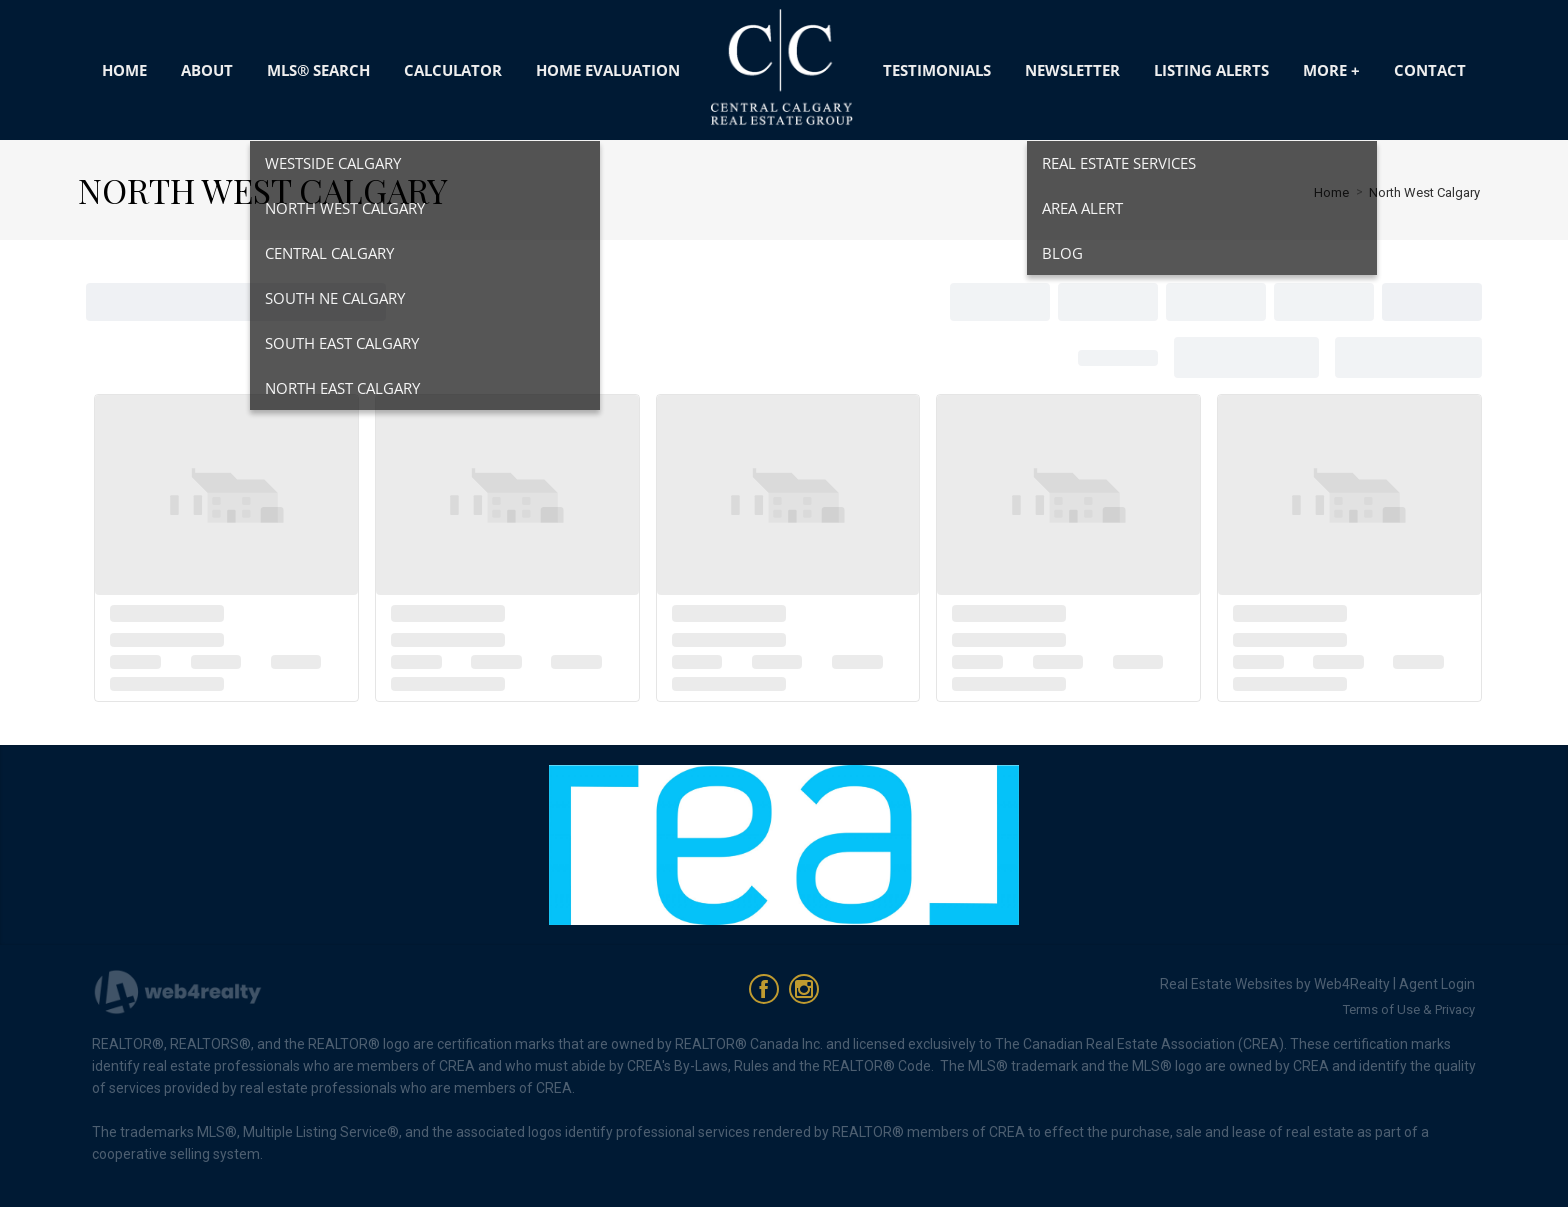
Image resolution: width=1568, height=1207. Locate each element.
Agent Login (1437, 984)
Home (1331, 192)
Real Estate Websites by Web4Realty (1275, 984)
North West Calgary (1424, 192)
